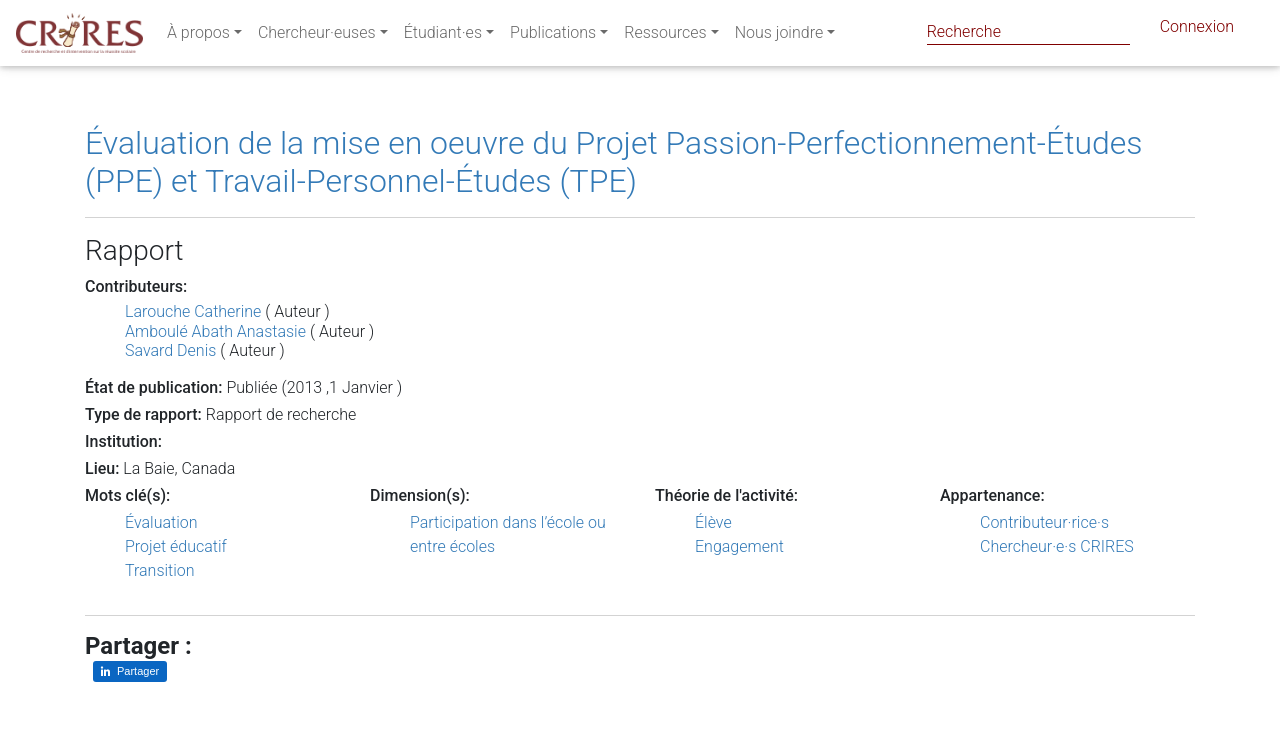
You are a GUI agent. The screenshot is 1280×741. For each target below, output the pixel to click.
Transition (160, 570)
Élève (713, 522)
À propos (198, 36)
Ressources (665, 36)
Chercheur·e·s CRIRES (1057, 546)
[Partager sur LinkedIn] (130, 671)
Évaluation (161, 522)
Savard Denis (170, 350)
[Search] (1028, 31)
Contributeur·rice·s (1044, 522)
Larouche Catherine (193, 311)
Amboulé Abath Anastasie (215, 331)
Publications (553, 36)
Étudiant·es (443, 36)
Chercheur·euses (317, 36)
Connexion (1197, 30)
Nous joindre (779, 36)
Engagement (739, 546)
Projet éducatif (176, 546)
